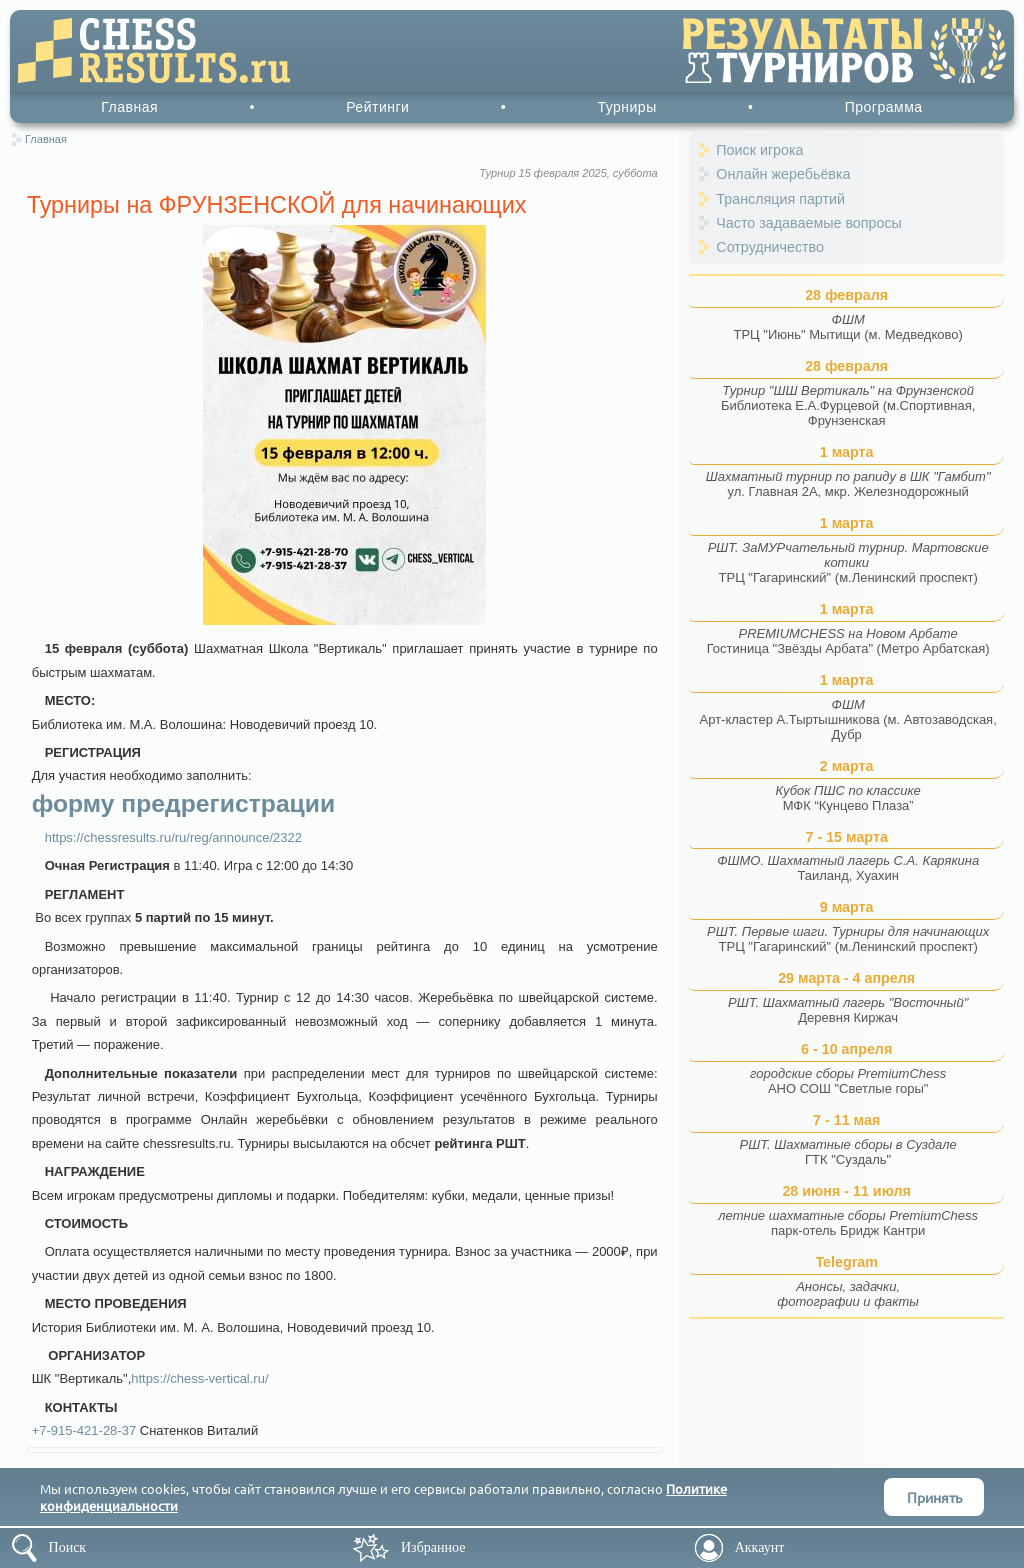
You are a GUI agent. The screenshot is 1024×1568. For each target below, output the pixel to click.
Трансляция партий (780, 199)
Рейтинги (377, 107)
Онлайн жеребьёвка (783, 174)
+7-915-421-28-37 (84, 1430)
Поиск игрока (759, 150)
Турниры (626, 107)
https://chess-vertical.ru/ (199, 1378)
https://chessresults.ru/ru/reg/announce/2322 (173, 837)
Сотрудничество (770, 247)
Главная (129, 107)
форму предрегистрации (183, 803)
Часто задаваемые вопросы (809, 223)
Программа (884, 107)
